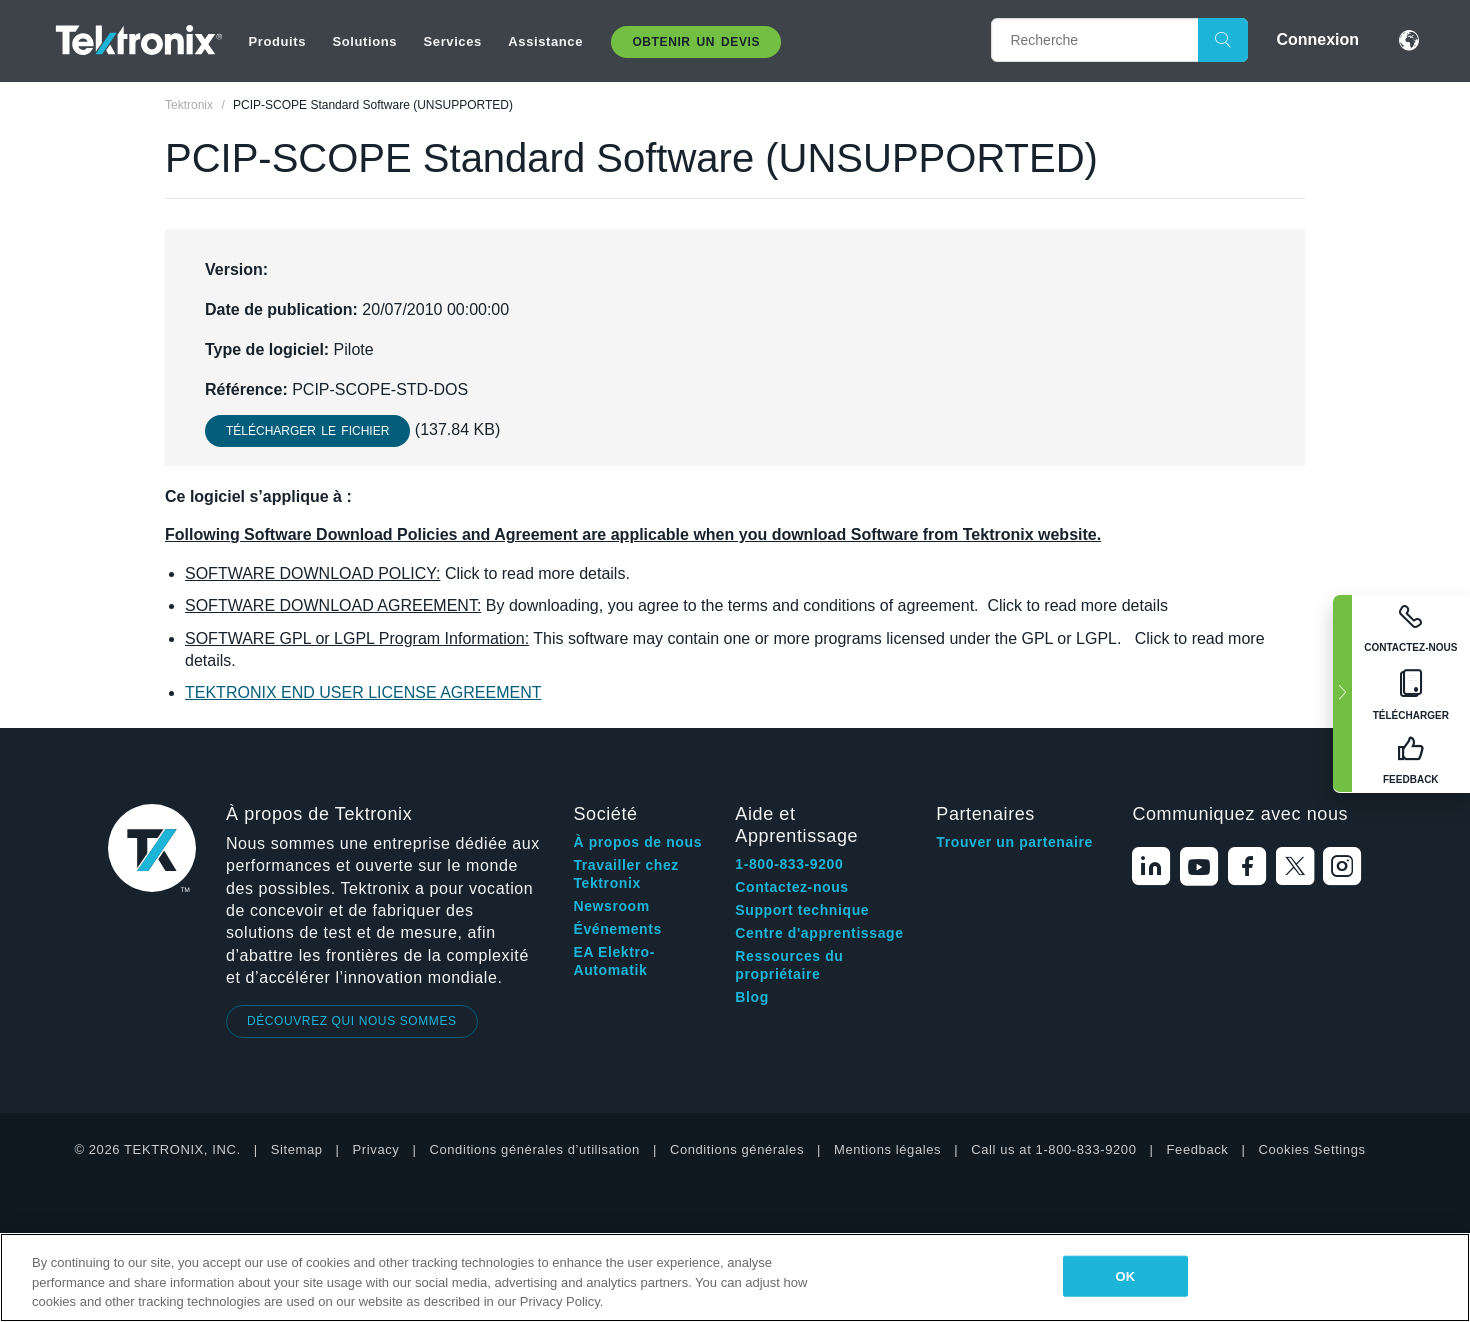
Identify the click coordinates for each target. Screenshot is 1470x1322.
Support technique (802, 910)
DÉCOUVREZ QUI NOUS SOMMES (352, 1021)
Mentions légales (887, 1149)
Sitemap (297, 1149)
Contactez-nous (791, 887)
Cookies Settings (1311, 1149)
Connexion (1317, 39)
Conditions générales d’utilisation (534, 1149)
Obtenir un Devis (696, 42)
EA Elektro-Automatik (614, 961)
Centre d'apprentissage (819, 933)
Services (453, 41)
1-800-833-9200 (789, 864)
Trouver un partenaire (1014, 842)
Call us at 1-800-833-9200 (1053, 1149)
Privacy (376, 1149)
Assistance (545, 41)
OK (1126, 1275)
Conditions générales (737, 1149)
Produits (278, 41)
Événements (617, 929)
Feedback (1198, 1149)
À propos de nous (637, 842)
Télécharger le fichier (307, 431)
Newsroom (611, 906)
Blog (752, 997)
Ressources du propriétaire (789, 965)
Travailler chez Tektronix (626, 874)
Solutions (364, 41)
